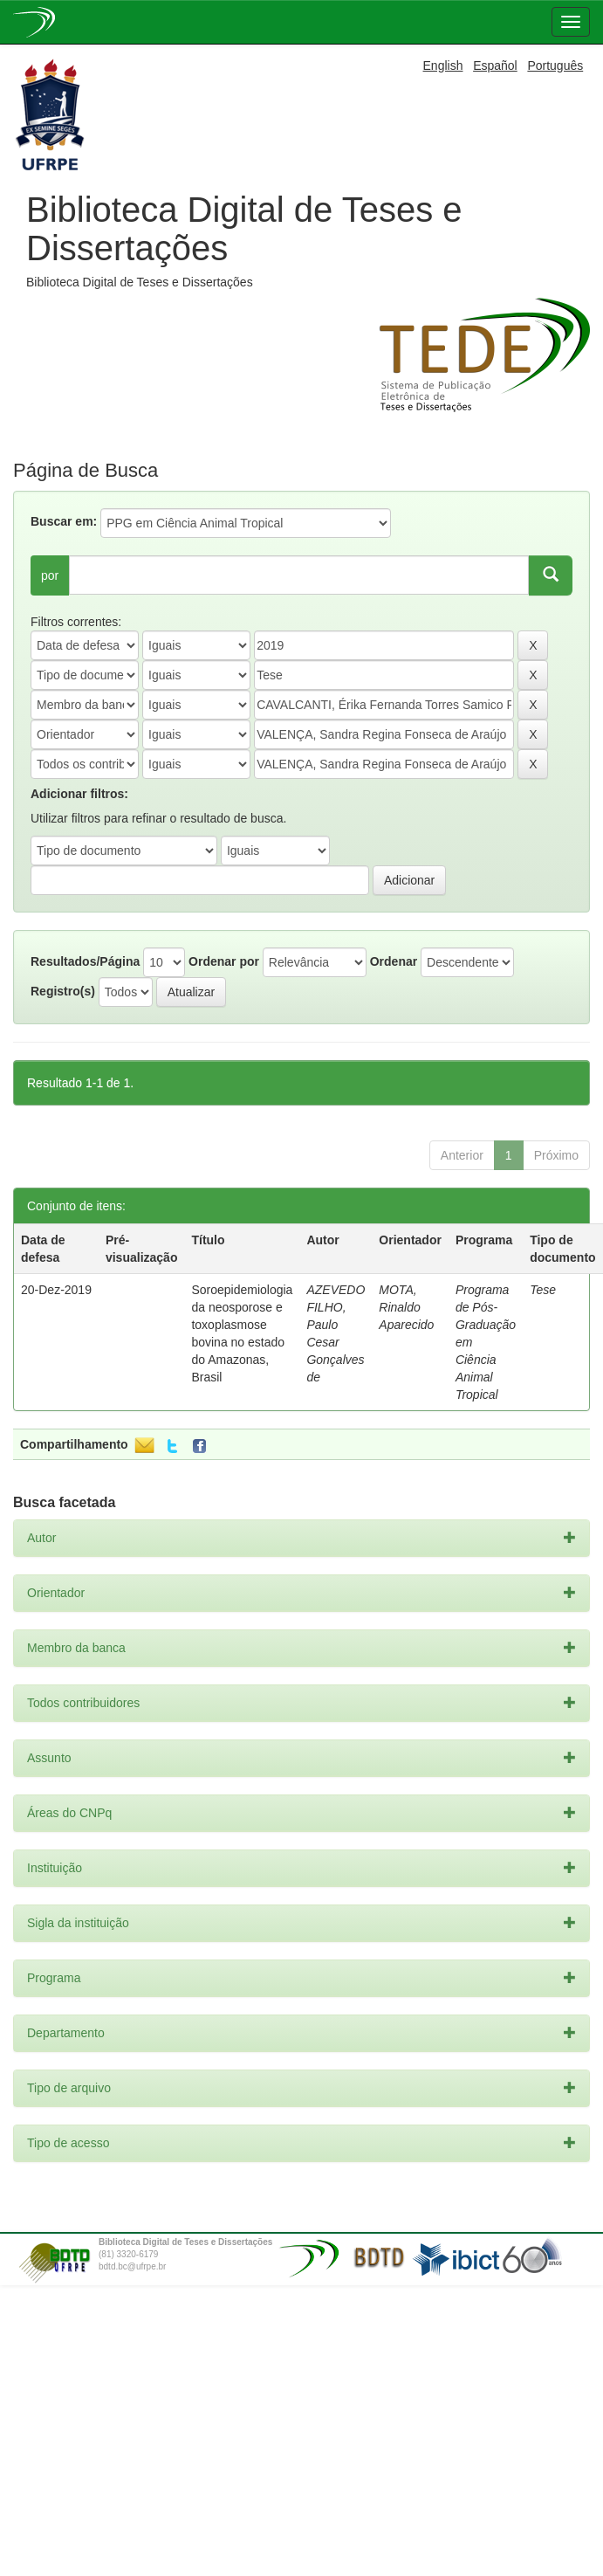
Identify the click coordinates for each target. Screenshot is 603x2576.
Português (555, 65)
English (443, 65)
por (49, 575)
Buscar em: (64, 521)
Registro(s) (63, 991)
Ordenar (393, 961)
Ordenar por (223, 961)
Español (495, 65)
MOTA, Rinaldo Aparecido (406, 1307)
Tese (543, 1290)
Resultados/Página (85, 961)
